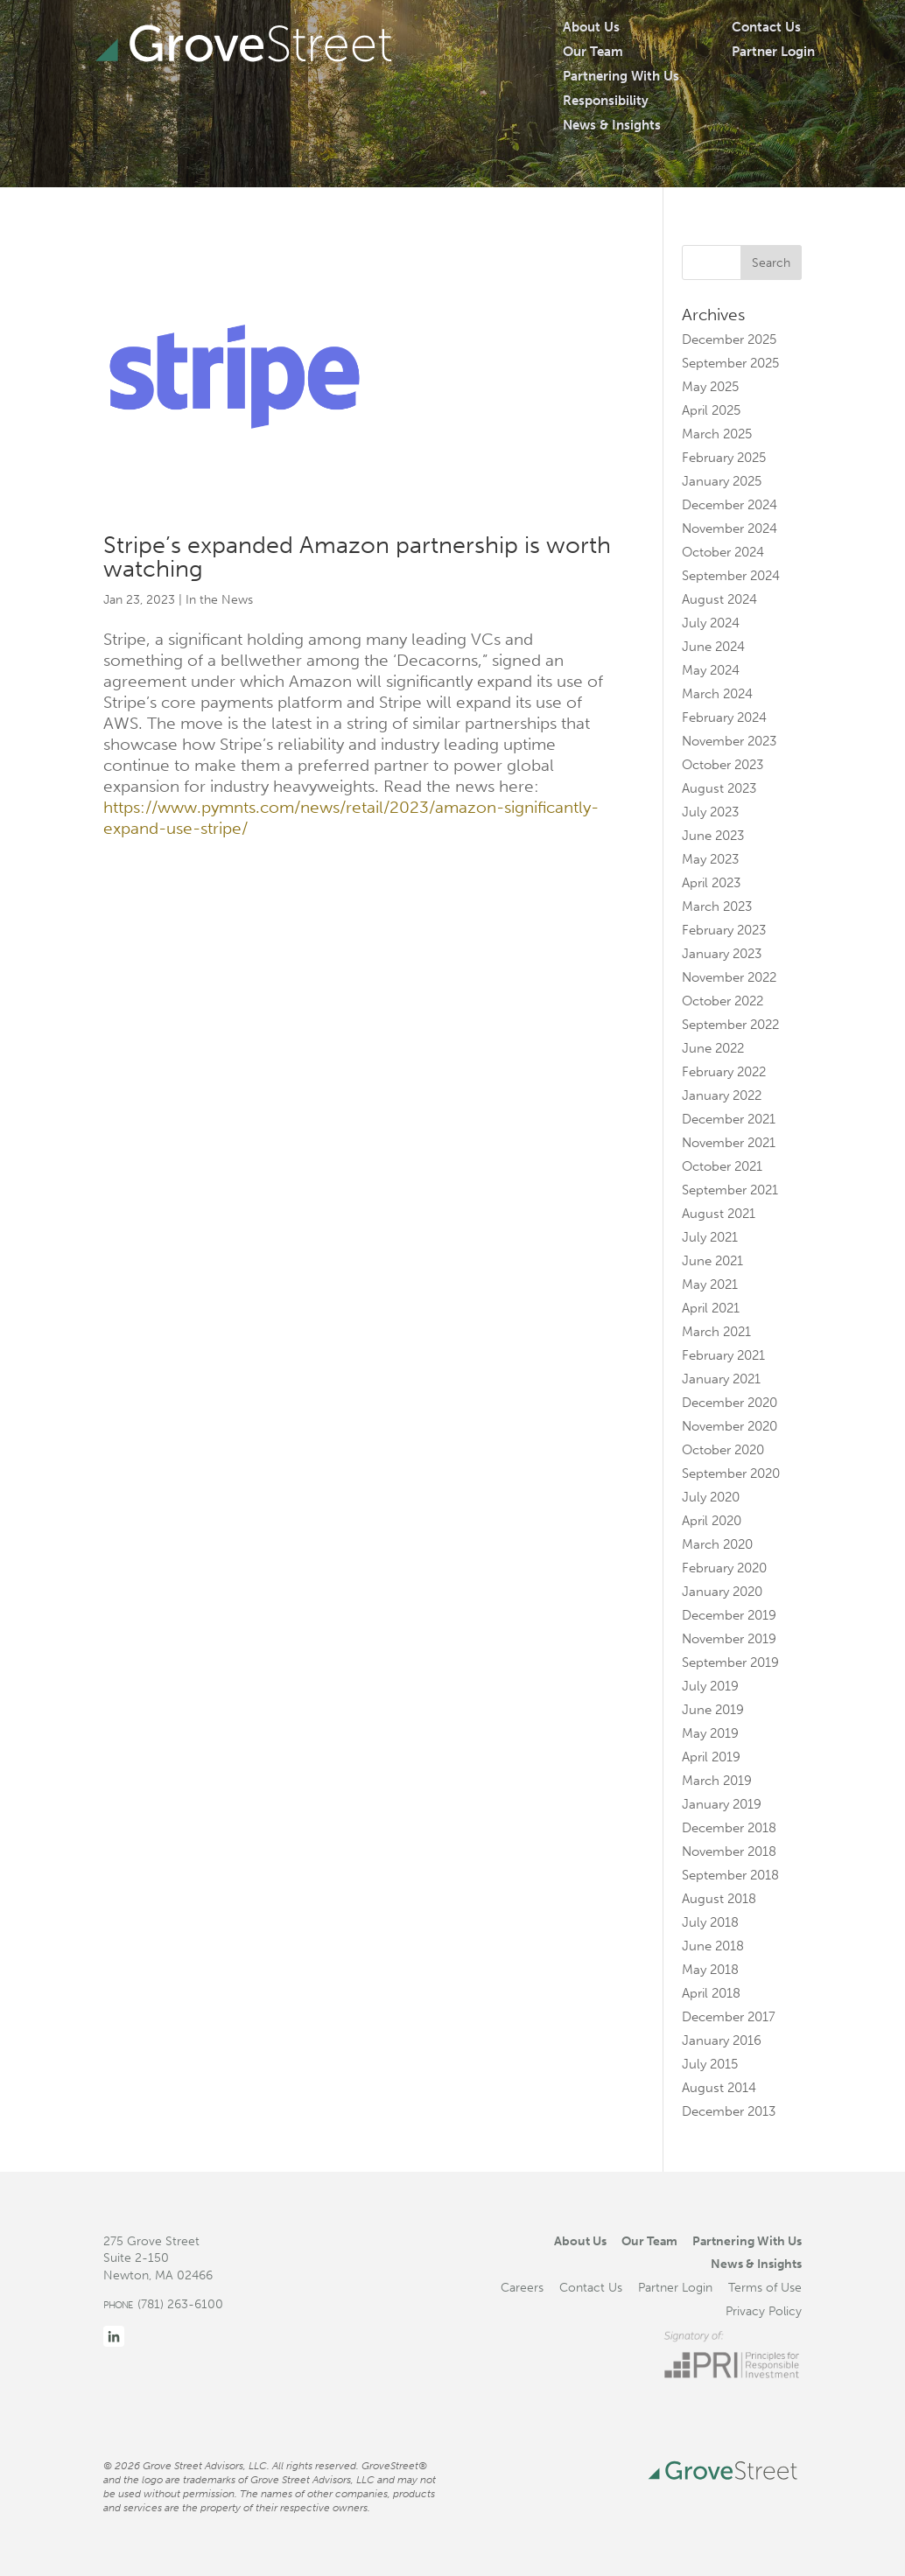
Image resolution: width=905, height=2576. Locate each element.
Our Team (593, 52)
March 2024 (717, 694)
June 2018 (713, 1946)
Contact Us (766, 27)
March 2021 (716, 1332)
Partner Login (773, 52)
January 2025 (721, 481)
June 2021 (712, 1261)
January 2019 (721, 1804)
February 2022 (724, 1072)
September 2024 (731, 576)
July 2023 (710, 812)
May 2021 (710, 1284)
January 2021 (721, 1379)
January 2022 (721, 1095)
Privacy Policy (764, 2311)
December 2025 (729, 339)
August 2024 (719, 599)
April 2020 (711, 1521)
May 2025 (710, 387)
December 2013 (728, 2111)
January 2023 (721, 954)
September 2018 (730, 1875)
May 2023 (710, 859)
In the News (219, 599)
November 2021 (728, 1143)
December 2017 (728, 2017)
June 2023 (713, 836)
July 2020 (711, 1497)
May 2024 (711, 670)
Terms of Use (765, 2287)
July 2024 (711, 623)
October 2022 (722, 1001)
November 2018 (729, 1851)
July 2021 (710, 1237)
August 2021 (718, 1214)
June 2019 (713, 1710)
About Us (591, 27)
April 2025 (711, 410)
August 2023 (719, 788)
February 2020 (724, 1568)
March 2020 (717, 1544)
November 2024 (729, 528)
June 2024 (713, 646)
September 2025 (730, 363)
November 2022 (729, 977)
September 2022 (730, 1024)
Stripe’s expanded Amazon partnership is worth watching (357, 557)
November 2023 (729, 741)
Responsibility (606, 100)
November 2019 (729, 1639)
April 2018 (711, 1993)
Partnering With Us (621, 76)
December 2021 (728, 1119)
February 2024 (724, 717)
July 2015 (710, 2064)
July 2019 (710, 1686)
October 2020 (723, 1450)
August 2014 (719, 2088)
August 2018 (719, 1899)
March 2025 (717, 434)
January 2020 (722, 1592)
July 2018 (710, 1922)
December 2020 (729, 1402)
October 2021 (722, 1166)
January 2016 (721, 2040)
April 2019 (711, 1757)
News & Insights (612, 125)
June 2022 (713, 1048)
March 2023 (717, 906)
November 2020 (729, 1426)
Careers (522, 2287)
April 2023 (711, 883)
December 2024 (729, 505)
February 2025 (724, 458)
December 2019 (729, 1615)
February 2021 (723, 1355)
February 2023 (724, 930)
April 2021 (711, 1308)
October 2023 (722, 765)
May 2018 (710, 1970)
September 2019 (730, 1662)
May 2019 (710, 1733)
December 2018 (729, 1828)
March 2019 (717, 1780)
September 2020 (731, 1473)
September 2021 (730, 1190)
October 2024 (723, 552)
